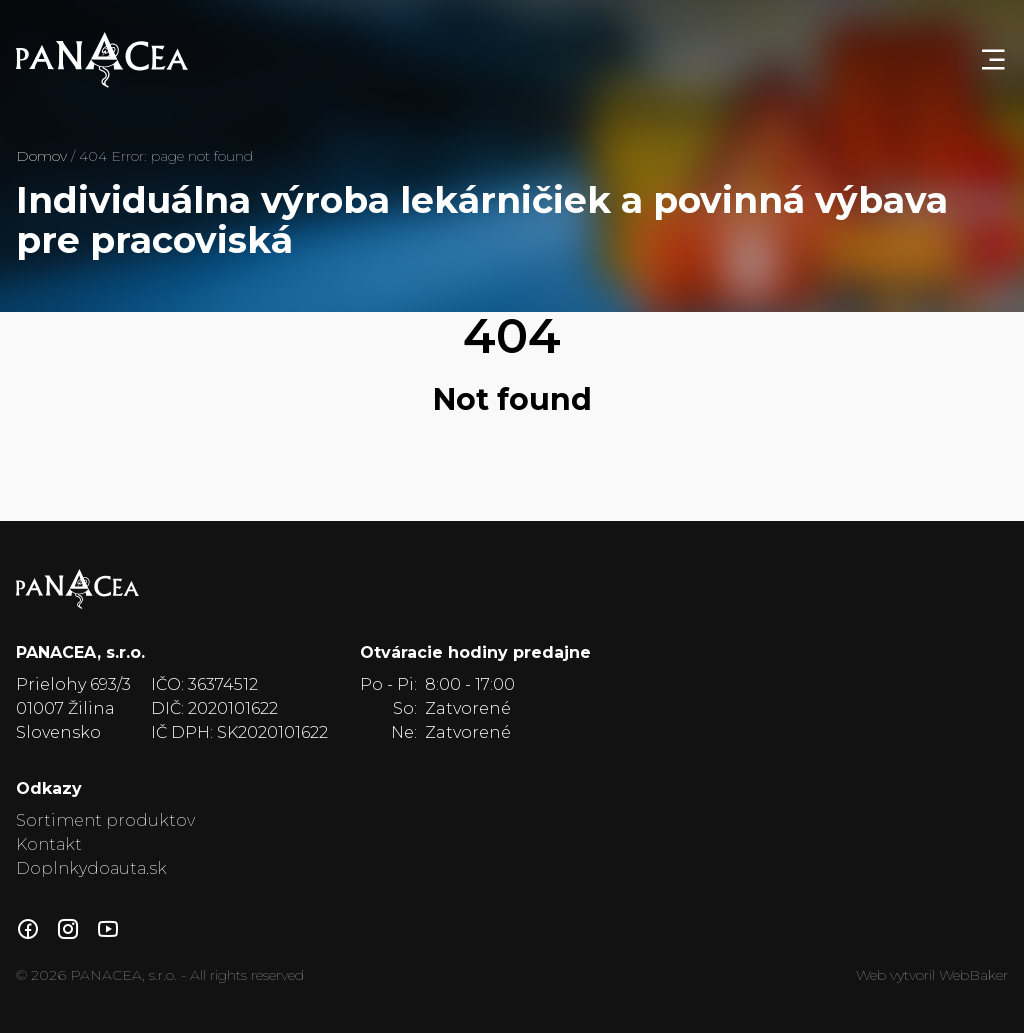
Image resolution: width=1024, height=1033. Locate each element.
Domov (41, 156)
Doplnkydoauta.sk (91, 868)
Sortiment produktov (105, 820)
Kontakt (49, 844)
